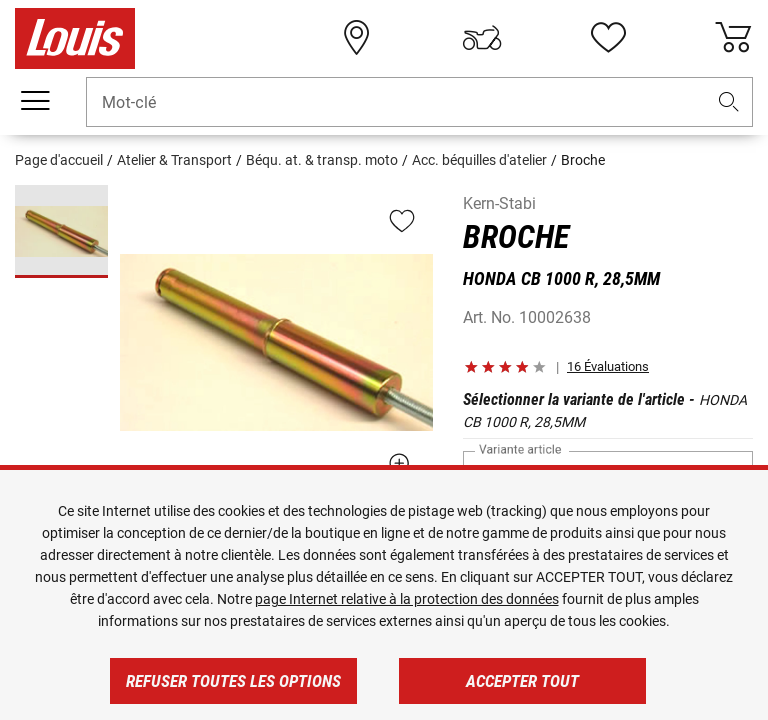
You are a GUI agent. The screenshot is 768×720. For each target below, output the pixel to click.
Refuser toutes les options (233, 681)
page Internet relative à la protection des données (407, 599)
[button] (729, 102)
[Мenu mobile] (35, 101)
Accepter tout (522, 681)
